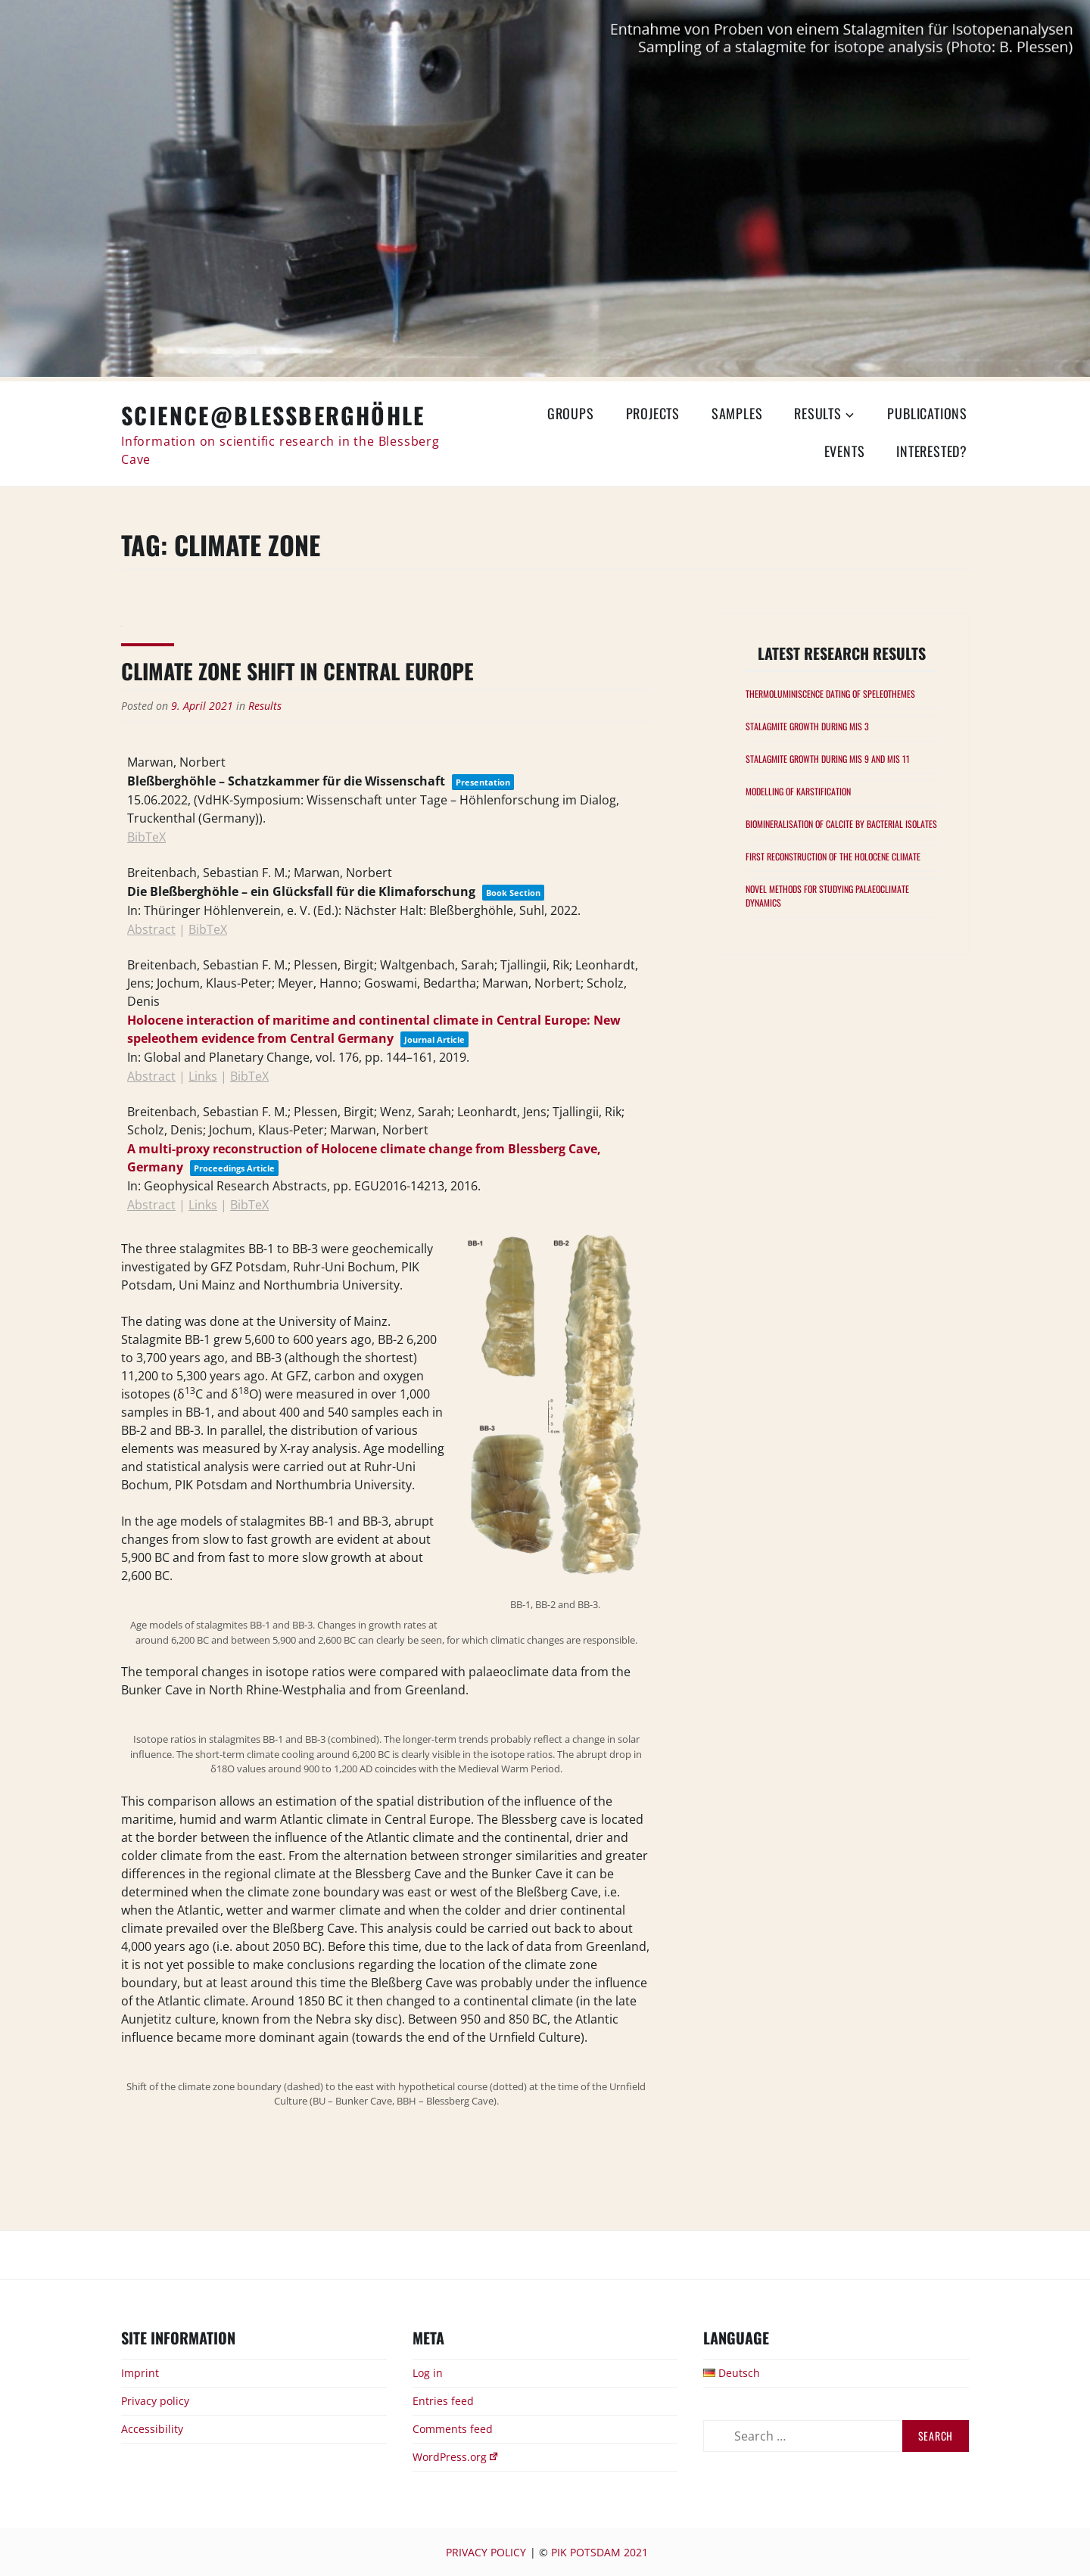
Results (818, 413)
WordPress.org (456, 2457)
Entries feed (443, 2401)
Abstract (151, 929)
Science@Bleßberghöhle (273, 415)
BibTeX (146, 837)
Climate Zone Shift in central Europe (297, 670)
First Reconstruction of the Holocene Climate (833, 856)
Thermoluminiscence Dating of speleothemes (830, 693)
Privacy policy (155, 2401)
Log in (428, 2373)
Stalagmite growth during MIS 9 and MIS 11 (828, 758)
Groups (570, 413)
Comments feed (453, 2429)
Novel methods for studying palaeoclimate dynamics (827, 895)
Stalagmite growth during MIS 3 (807, 726)
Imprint (140, 2373)
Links (202, 1076)
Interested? (931, 451)
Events (844, 451)
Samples (737, 413)
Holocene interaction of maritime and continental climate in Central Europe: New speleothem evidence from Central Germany (374, 1029)
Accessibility (152, 2429)
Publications (927, 413)
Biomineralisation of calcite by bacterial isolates (841, 823)
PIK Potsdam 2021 (599, 2552)
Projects (653, 413)
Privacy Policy (486, 2552)
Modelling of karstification (798, 791)
